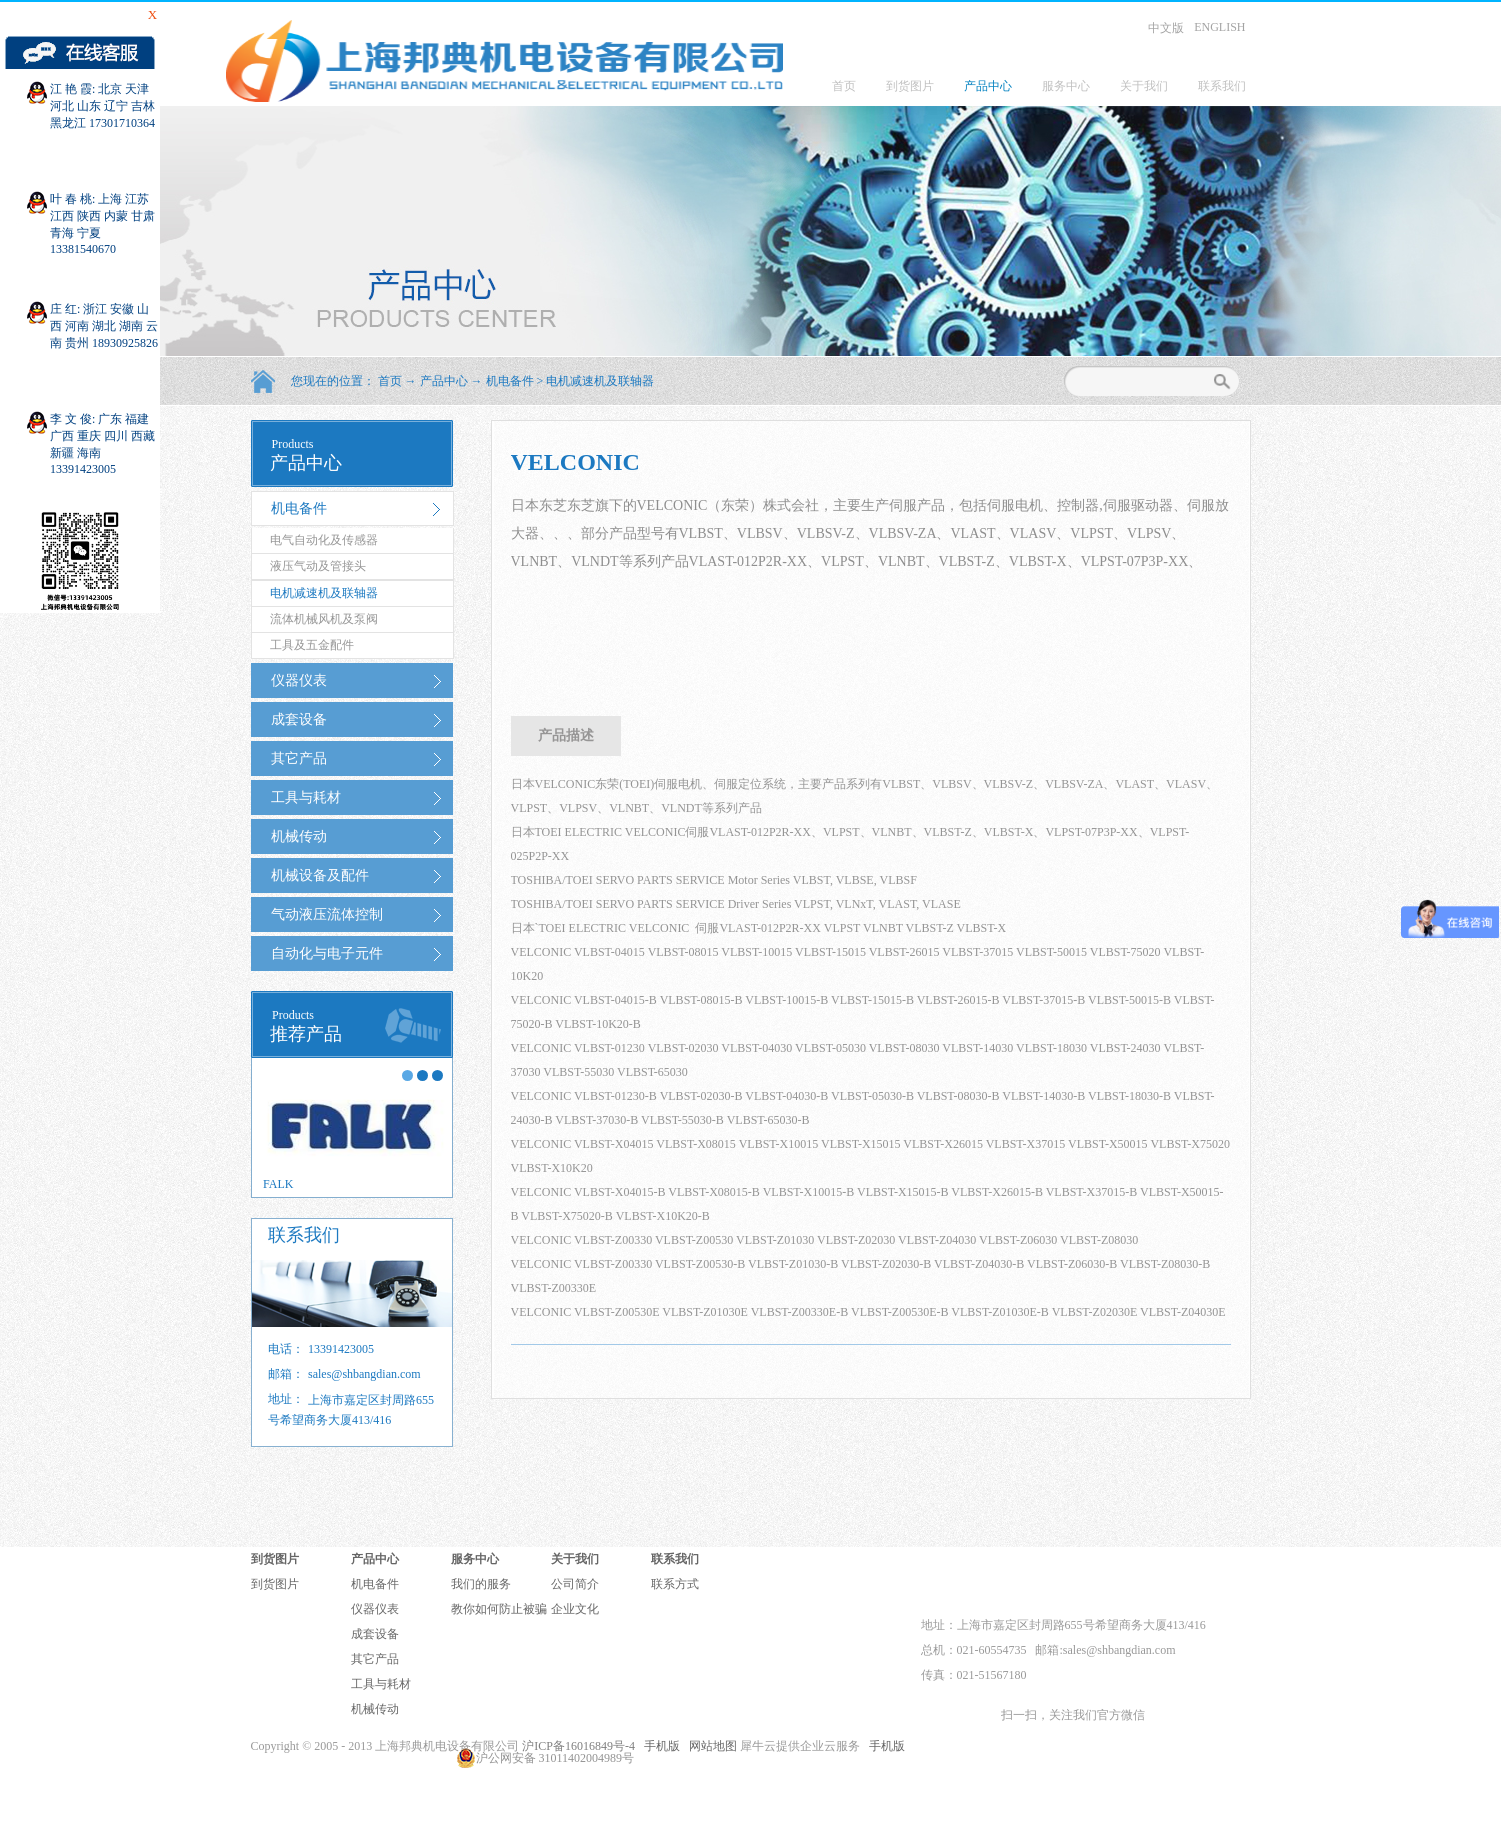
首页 (844, 86)
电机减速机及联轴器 (600, 381)
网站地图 (710, 1746)
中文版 (1166, 28)
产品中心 (444, 381)
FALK (278, 1184)
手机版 (659, 1746)
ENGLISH (1219, 27)
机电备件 (510, 381)
